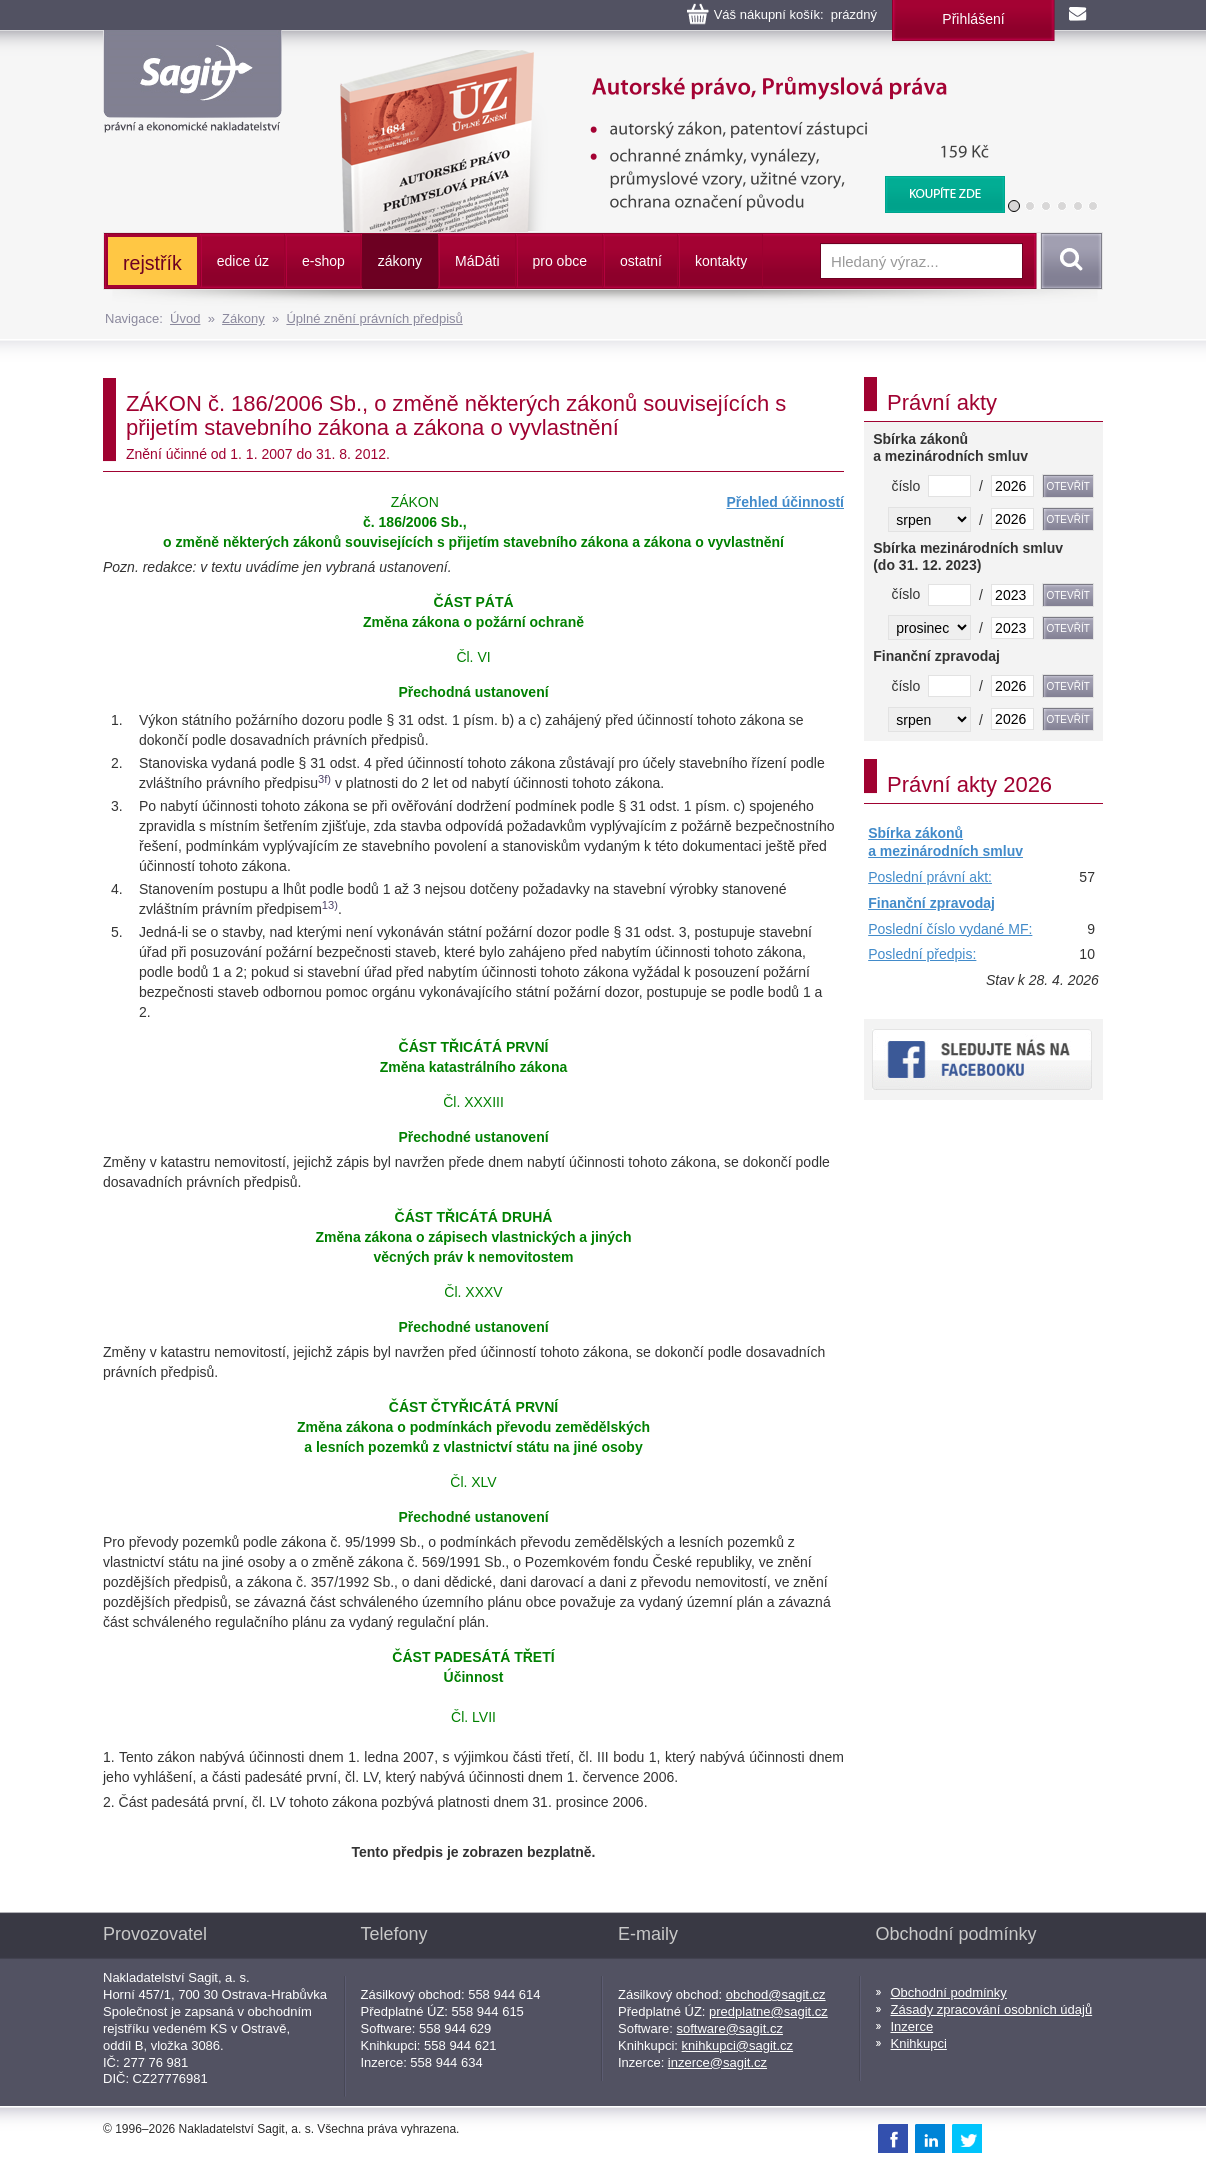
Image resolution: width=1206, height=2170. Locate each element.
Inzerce (912, 2026)
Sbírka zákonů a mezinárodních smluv (945, 842)
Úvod (185, 318)
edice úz (243, 261)
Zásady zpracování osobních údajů (992, 2009)
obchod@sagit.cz (776, 1994)
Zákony (243, 318)
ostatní (641, 261)
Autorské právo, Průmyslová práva (660, 60)
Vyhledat (1068, 261)
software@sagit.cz (730, 2028)
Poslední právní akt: (930, 877)
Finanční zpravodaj (931, 903)
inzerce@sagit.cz (717, 2062)
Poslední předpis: (922, 954)
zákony (400, 261)
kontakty (721, 261)
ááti (477, 261)
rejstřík (152, 263)
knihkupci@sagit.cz (737, 2045)
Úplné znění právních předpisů (374, 318)
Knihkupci (919, 2043)
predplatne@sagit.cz (768, 2011)
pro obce (560, 261)
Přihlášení (973, 19)
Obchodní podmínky (949, 1992)
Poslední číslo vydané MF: (950, 929)
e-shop (323, 261)
